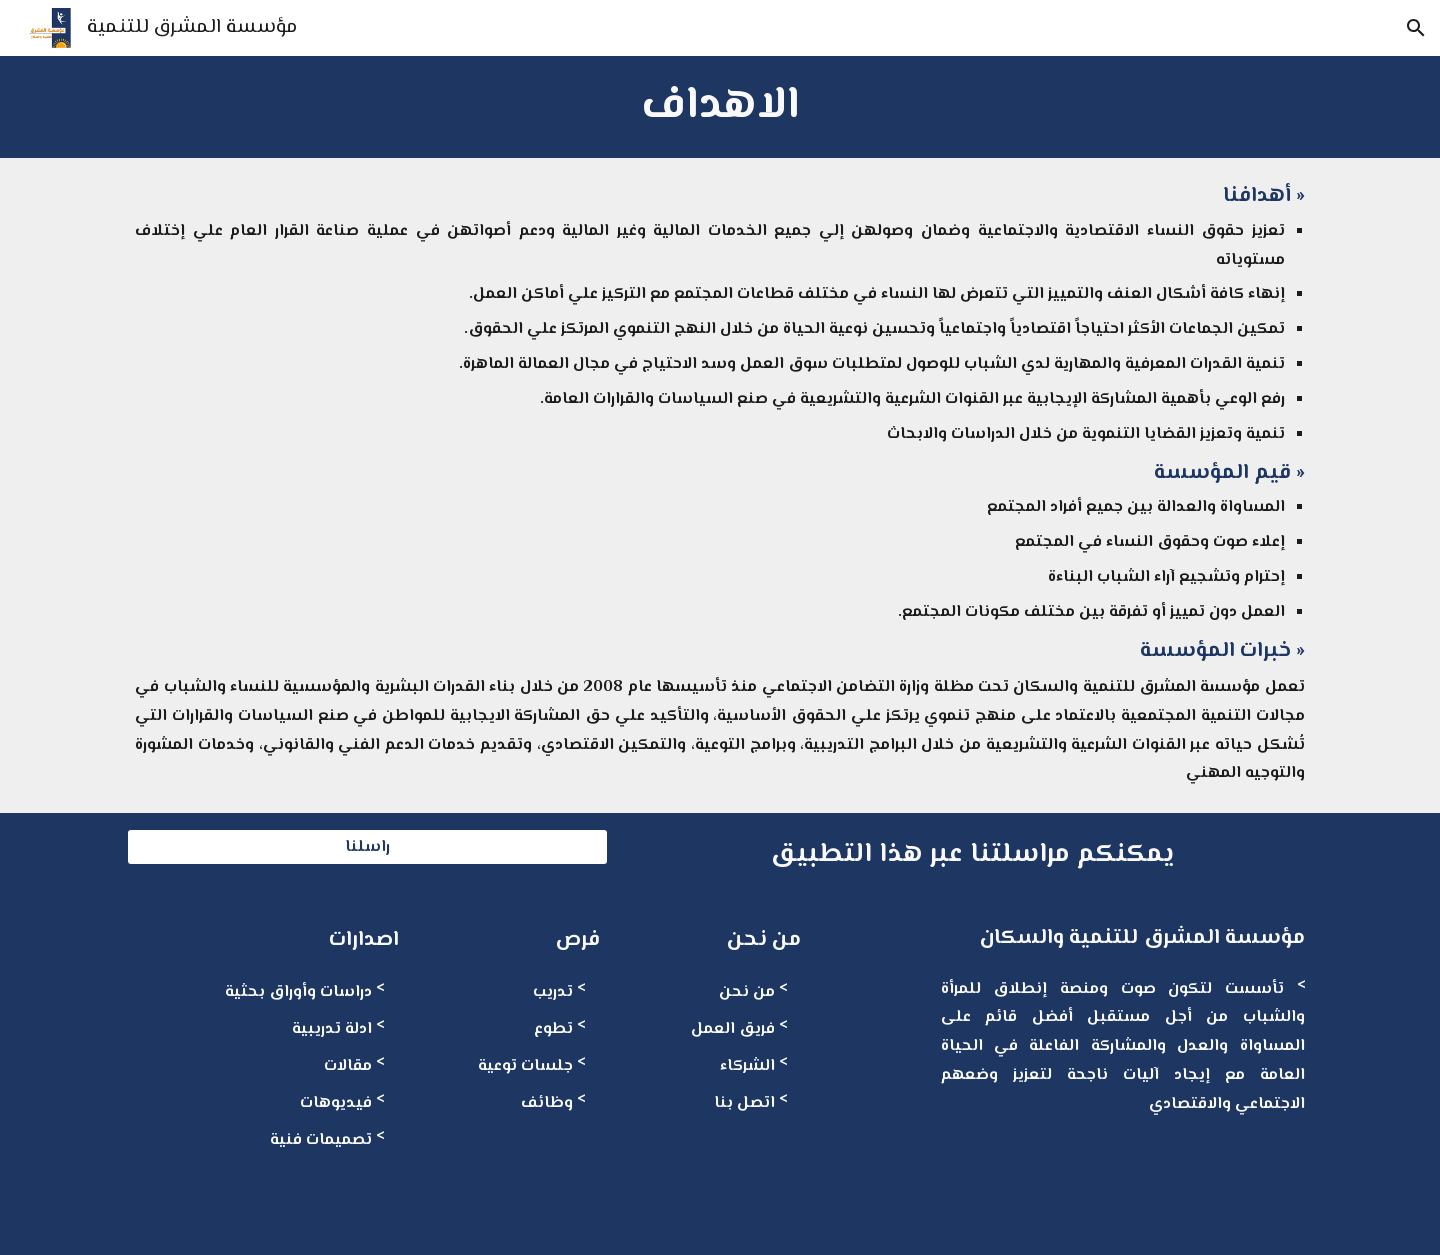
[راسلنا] (367, 847)
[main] (719, 107)
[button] (1416, 28)
